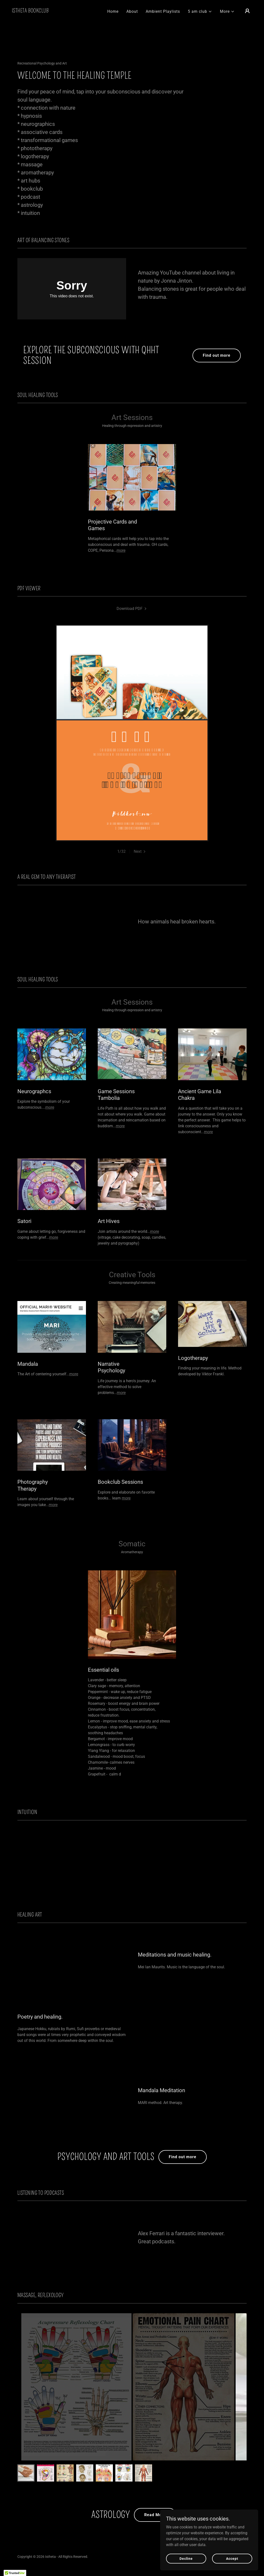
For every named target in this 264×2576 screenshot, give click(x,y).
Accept (232, 2558)
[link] (30, 11)
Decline (186, 2558)
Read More (155, 2514)
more (121, 550)
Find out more (216, 355)
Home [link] (113, 11)
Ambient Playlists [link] (163, 11)
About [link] (132, 11)
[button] (200, 11)
